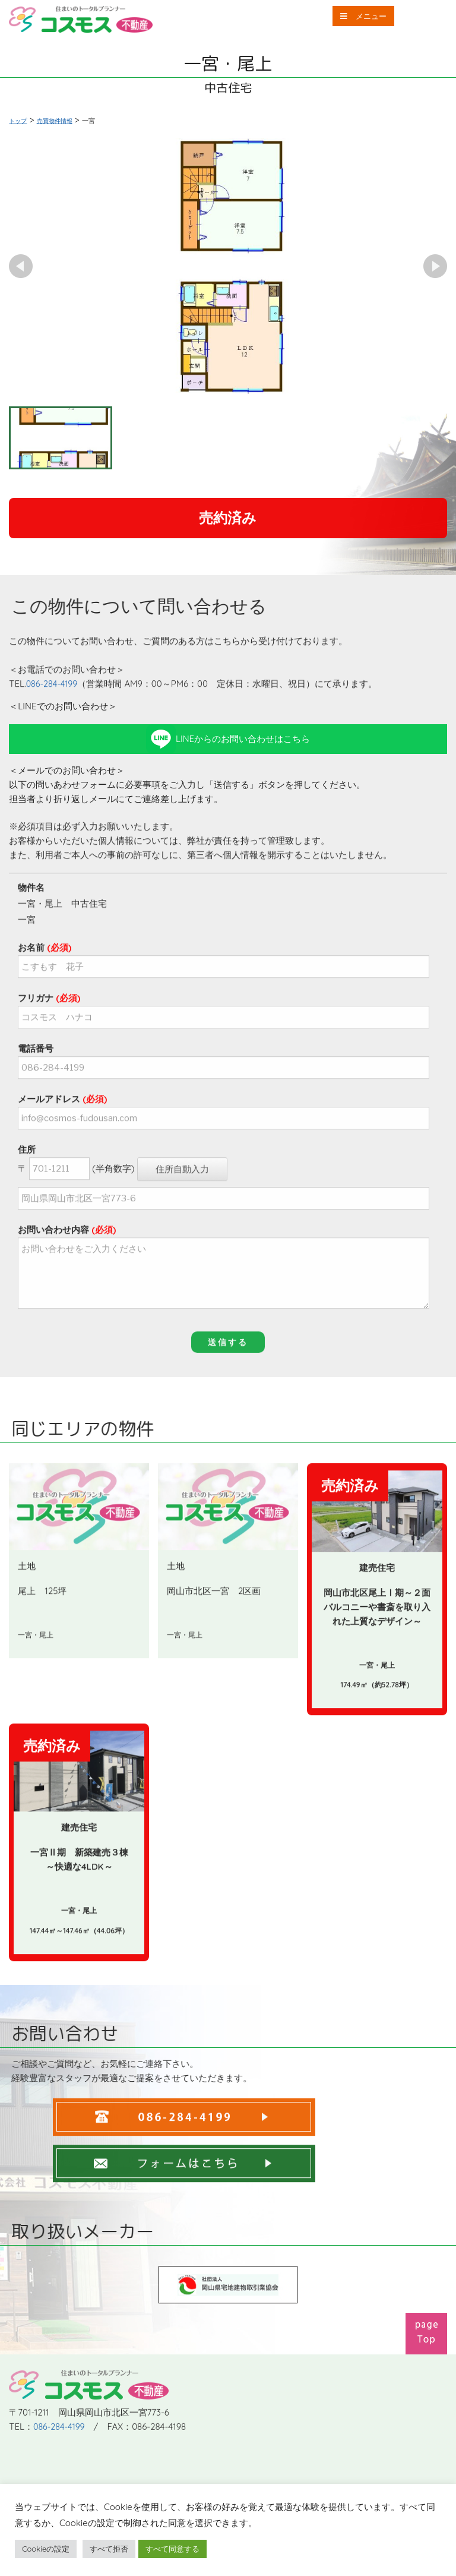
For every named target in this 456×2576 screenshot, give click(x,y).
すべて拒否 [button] (109, 2548)
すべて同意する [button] (172, 2548)
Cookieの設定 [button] (45, 2548)
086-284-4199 (53, 712)
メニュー (355, 17)
